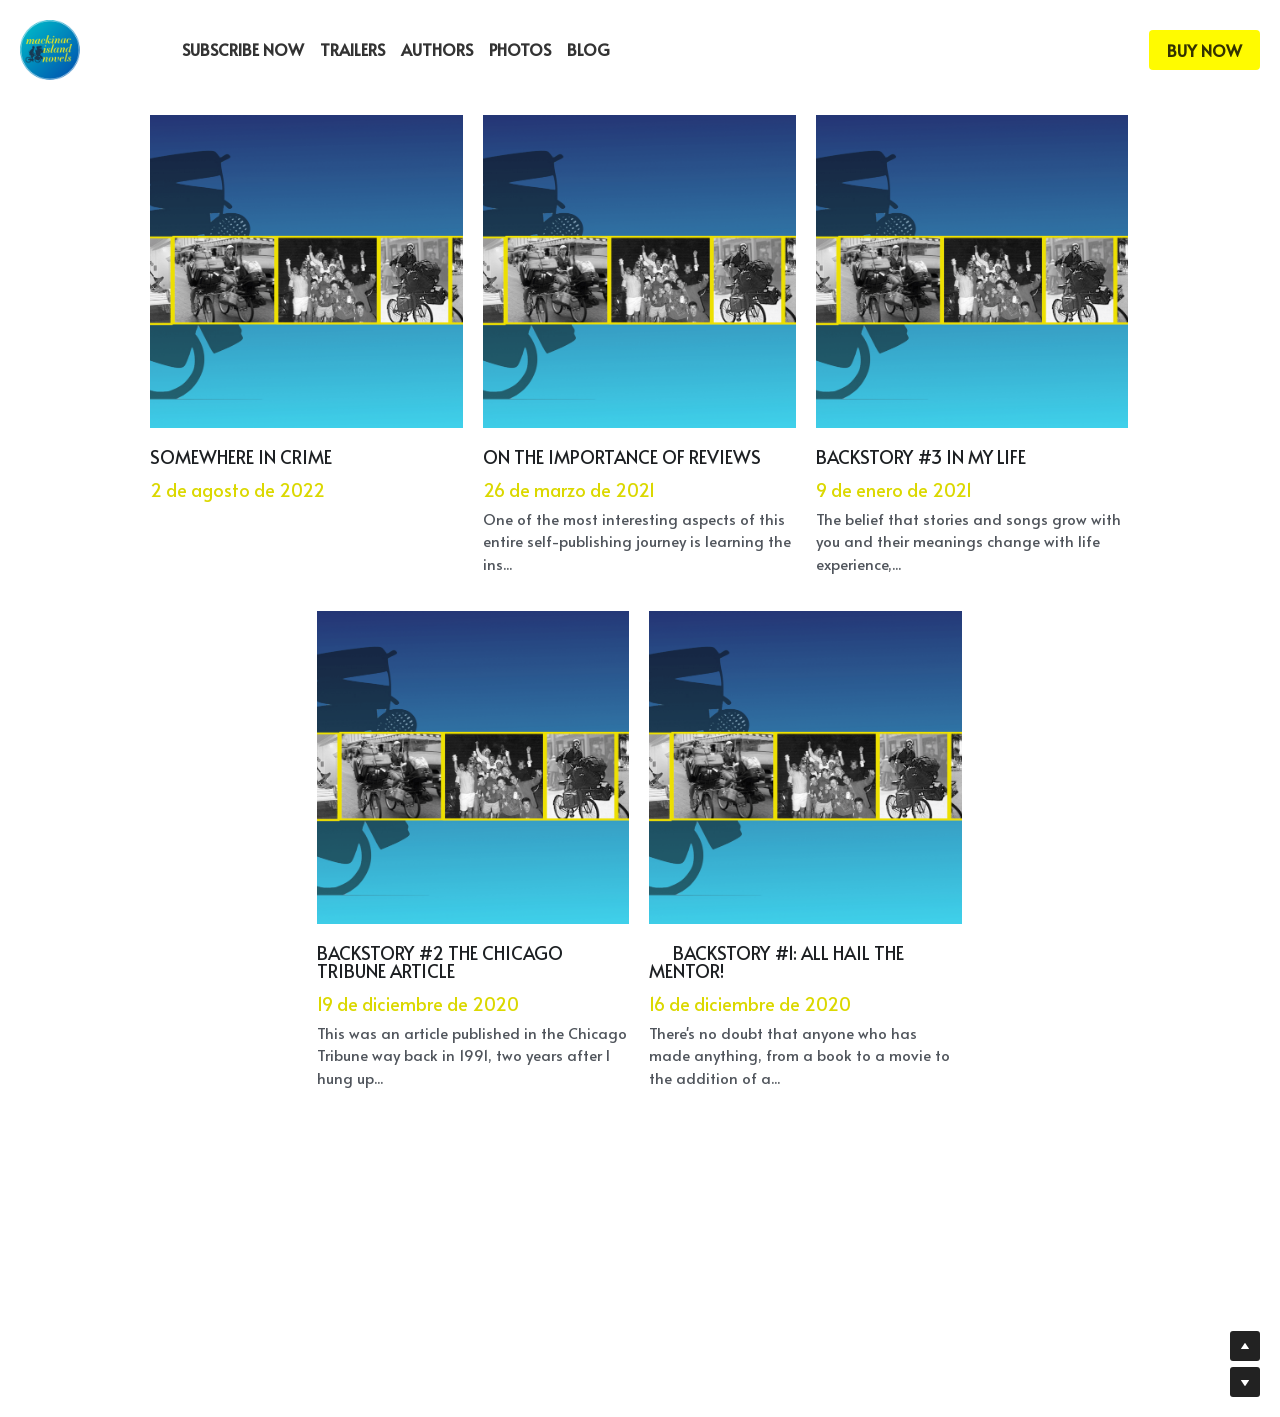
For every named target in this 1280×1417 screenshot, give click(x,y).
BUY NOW (1204, 50)
